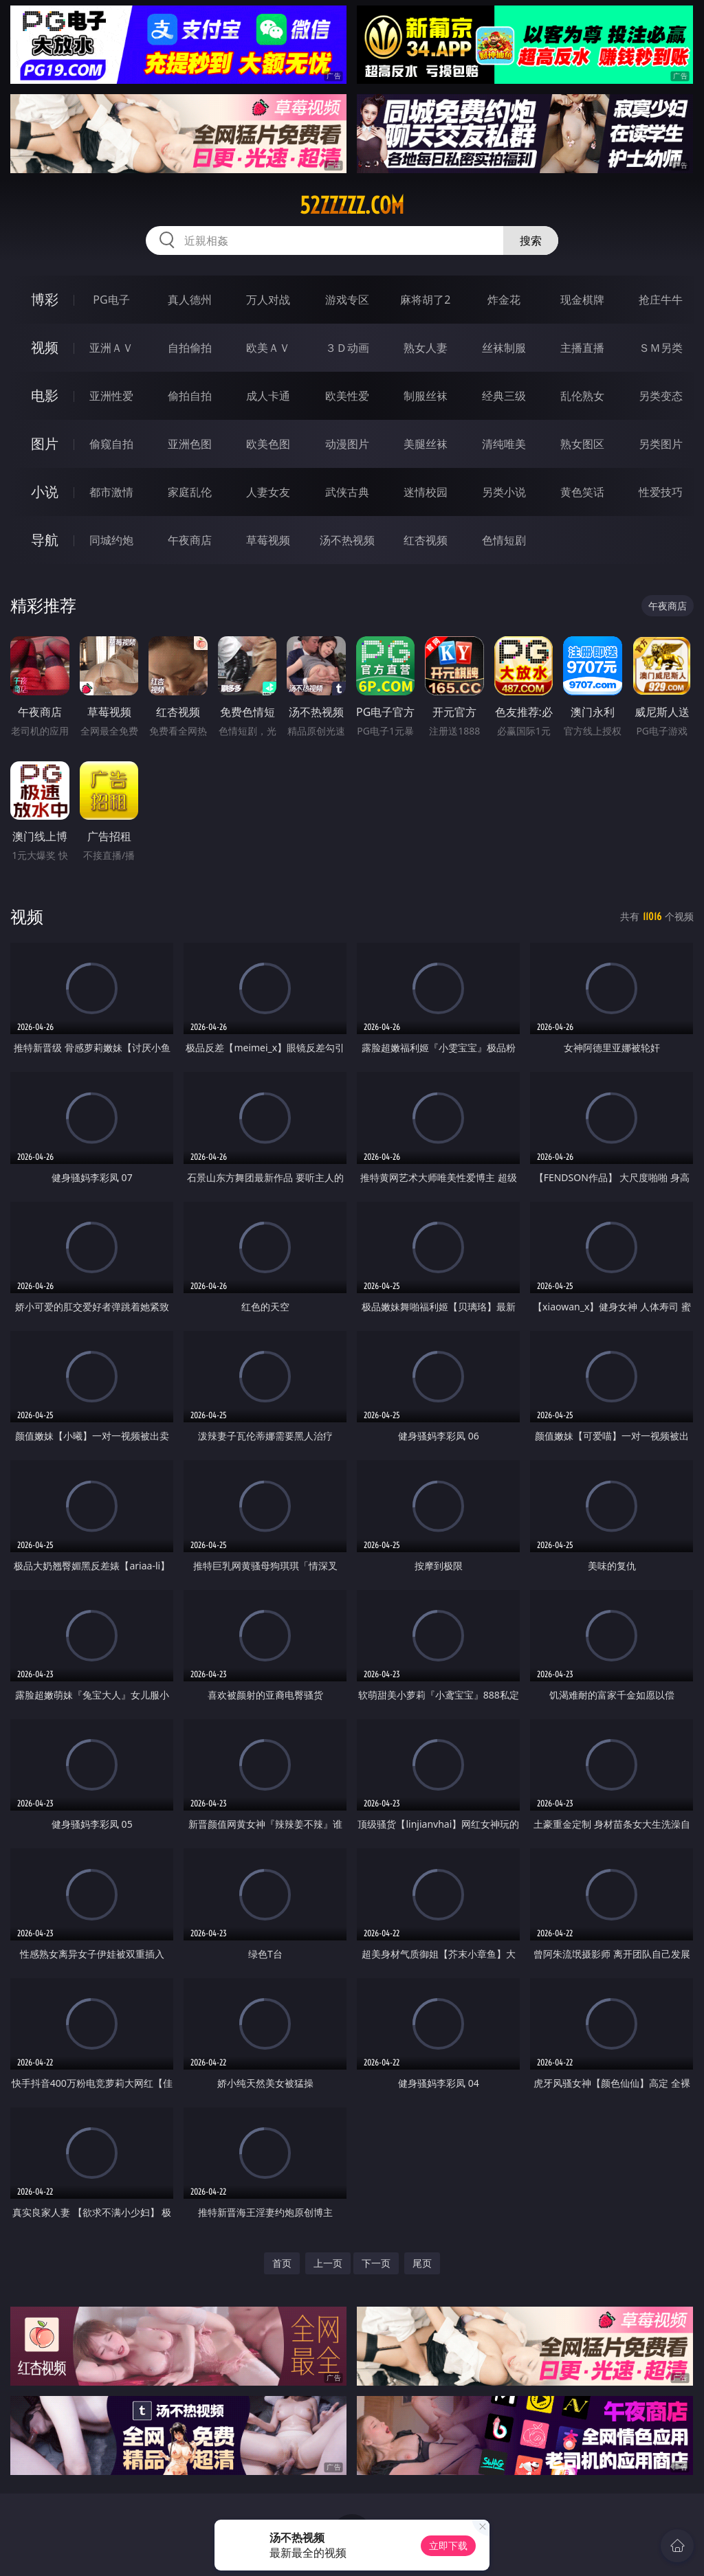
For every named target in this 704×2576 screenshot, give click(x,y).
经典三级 (504, 395)
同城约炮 (111, 540)
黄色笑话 (582, 492)
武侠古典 (347, 492)
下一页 (376, 2263)
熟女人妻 (426, 347)
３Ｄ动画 (347, 347)
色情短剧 (504, 540)
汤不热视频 (347, 540)
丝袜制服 (504, 347)
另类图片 (661, 443)
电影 (44, 395)
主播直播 (582, 347)
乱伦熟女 (582, 395)
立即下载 (448, 2545)
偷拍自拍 (190, 395)
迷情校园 (426, 492)
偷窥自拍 (111, 443)
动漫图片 (347, 443)
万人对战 (268, 299)
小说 (44, 491)
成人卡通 (268, 395)
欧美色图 (268, 443)
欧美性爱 (347, 395)
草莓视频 (268, 540)
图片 (44, 443)
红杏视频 (426, 540)
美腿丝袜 (426, 443)
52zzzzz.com (352, 205)
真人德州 (190, 299)
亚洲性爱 (111, 395)
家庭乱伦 (190, 492)
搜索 (531, 240)
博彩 (44, 299)
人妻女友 (268, 492)
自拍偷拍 (190, 347)
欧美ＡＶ (268, 347)
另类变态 (661, 395)
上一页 (328, 2263)
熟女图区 (582, 443)
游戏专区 (347, 299)
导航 (44, 539)
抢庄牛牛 (661, 299)
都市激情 (111, 492)
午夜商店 (190, 540)
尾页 (422, 2263)
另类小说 (504, 492)
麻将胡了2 (425, 299)
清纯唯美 (504, 443)
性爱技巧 (661, 492)
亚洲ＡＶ (111, 347)
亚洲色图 (190, 443)
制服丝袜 (426, 395)
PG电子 (111, 299)
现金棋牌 (582, 299)
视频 (44, 347)
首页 (282, 2263)
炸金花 (503, 299)
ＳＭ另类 (661, 347)
